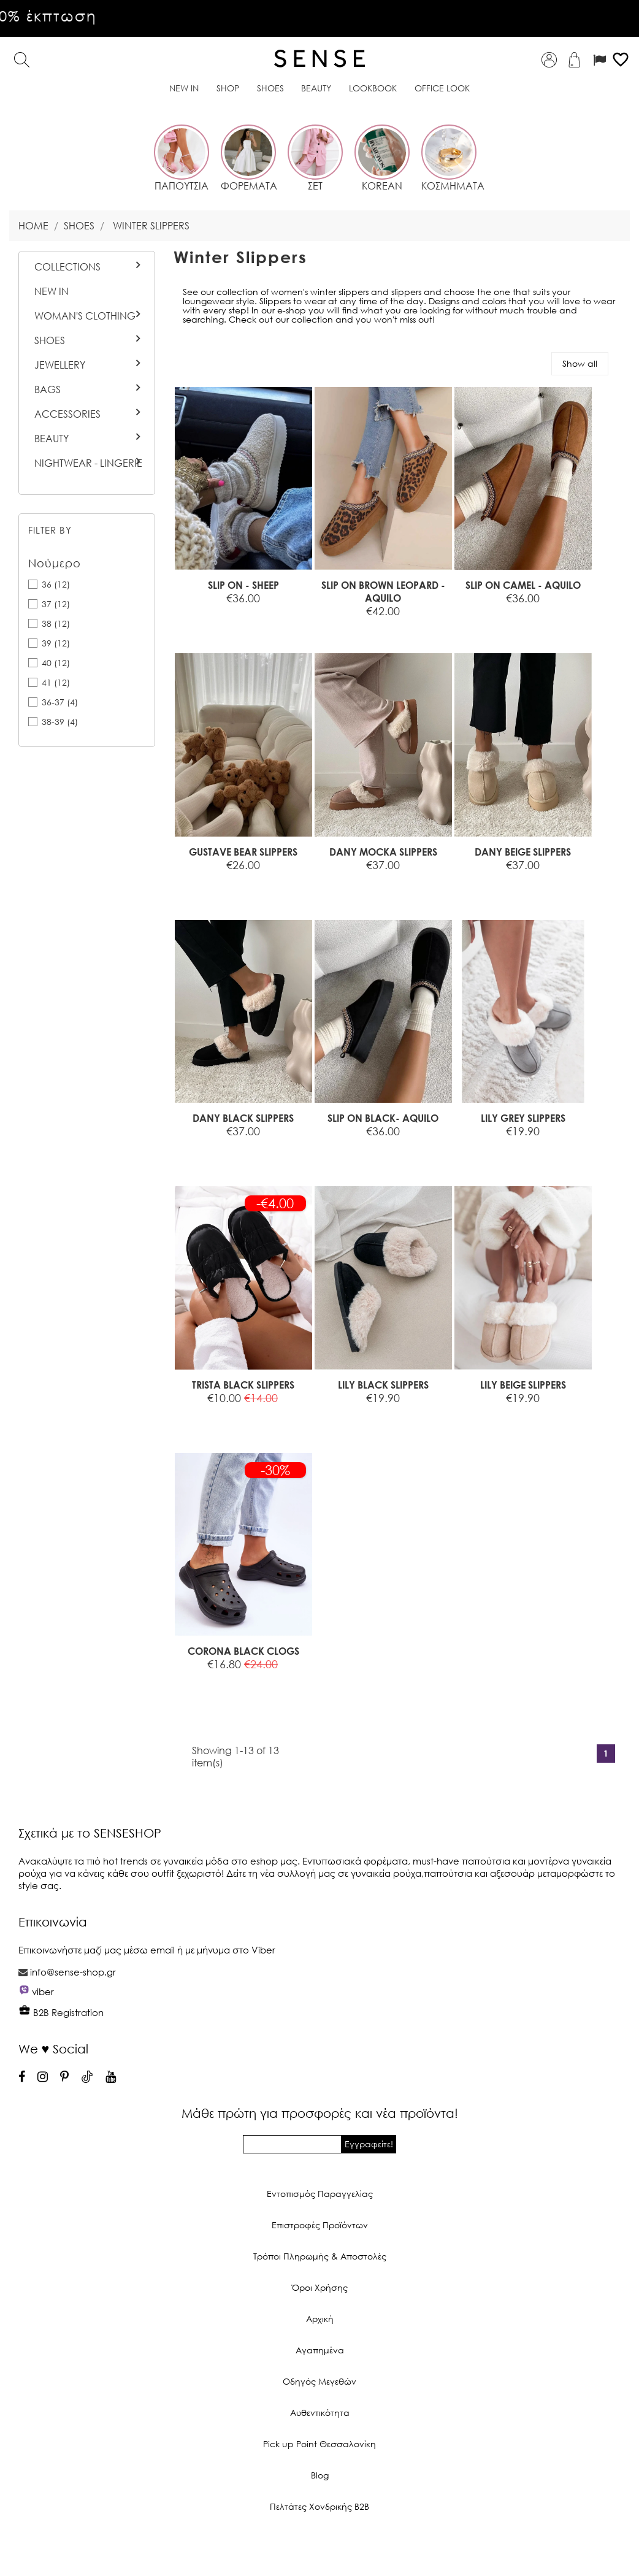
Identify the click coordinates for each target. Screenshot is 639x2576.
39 (56, 643)
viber (43, 1991)
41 (56, 682)
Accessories (67, 414)
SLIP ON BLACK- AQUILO (382, 1118)
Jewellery (59, 365)
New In (51, 291)
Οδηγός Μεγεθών (319, 2381)
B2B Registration (61, 2012)
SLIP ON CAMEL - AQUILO (523, 585)
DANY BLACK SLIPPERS (243, 1118)
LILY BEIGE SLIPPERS (523, 1384)
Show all (579, 363)
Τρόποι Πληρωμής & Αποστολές (319, 2256)
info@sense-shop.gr (73, 1972)
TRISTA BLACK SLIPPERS (243, 1384)
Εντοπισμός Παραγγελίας (320, 2193)
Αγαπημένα (320, 2350)
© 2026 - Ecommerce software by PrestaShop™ (319, 2548)
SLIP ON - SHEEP (243, 585)
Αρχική (320, 2319)
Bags (47, 389)
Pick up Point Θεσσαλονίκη (319, 2444)
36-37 (60, 702)
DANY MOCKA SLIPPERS (383, 851)
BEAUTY (51, 438)
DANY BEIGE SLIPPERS (523, 851)
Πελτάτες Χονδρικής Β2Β (319, 2506)
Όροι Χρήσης (320, 2287)
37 (56, 604)
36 (56, 584)
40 (56, 663)
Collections (67, 267)
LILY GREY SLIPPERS (523, 1118)
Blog (320, 2475)
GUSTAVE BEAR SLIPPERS (243, 851)
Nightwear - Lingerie (88, 463)
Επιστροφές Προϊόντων (320, 2225)
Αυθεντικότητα (320, 2412)
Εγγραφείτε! (369, 2144)
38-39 (60, 721)
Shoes (49, 340)
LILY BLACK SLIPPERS (383, 1384)
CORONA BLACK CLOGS (243, 1651)
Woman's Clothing (85, 316)
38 (56, 623)
